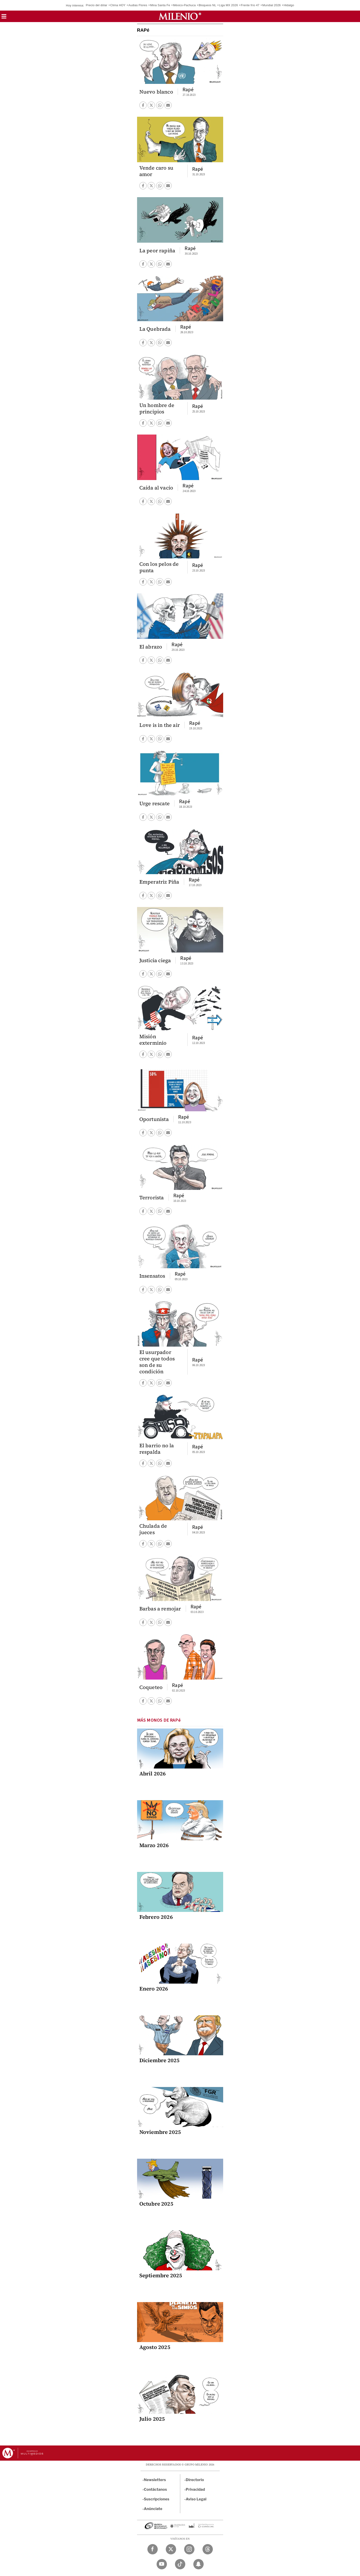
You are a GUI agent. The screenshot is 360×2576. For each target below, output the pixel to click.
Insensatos (152, 1275)
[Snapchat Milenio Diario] (198, 2564)
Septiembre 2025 (160, 2275)
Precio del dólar (96, 5)
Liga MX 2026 (228, 5)
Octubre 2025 (156, 2203)
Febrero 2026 (156, 1917)
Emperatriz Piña (159, 881)
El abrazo (150, 646)
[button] (4, 18)
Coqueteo (151, 1687)
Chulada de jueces (153, 1529)
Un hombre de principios (156, 408)
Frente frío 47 (250, 5)
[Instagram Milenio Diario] (189, 2549)
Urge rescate (154, 803)
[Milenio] (180, 16)
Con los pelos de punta (159, 567)
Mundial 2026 (271, 5)
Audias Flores (137, 5)
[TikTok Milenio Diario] (180, 2564)
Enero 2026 (153, 1988)
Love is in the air (159, 725)
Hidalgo (289, 5)
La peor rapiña (157, 250)
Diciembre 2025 (159, 2060)
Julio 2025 (152, 2418)
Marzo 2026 (154, 1845)
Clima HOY (118, 5)
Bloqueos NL (207, 5)
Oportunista (154, 1119)
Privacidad (195, 2489)
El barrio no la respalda (156, 1448)
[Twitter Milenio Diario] (171, 2549)
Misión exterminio (153, 1039)
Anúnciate (153, 2509)
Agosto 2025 (154, 2347)
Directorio (195, 2480)
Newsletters (155, 2480)
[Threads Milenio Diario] (207, 2549)
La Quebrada (155, 328)
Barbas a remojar (160, 1608)
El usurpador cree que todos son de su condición (157, 1362)
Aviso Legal (196, 2499)
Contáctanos (155, 2489)
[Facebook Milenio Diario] (152, 2549)
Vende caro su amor (156, 171)
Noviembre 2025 (160, 2132)
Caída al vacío (156, 487)
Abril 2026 (152, 1773)
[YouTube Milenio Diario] (162, 2564)
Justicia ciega (155, 960)
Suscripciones (156, 2499)
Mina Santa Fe (160, 5)
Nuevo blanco (156, 91)
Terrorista (151, 1197)
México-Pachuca (184, 5)
